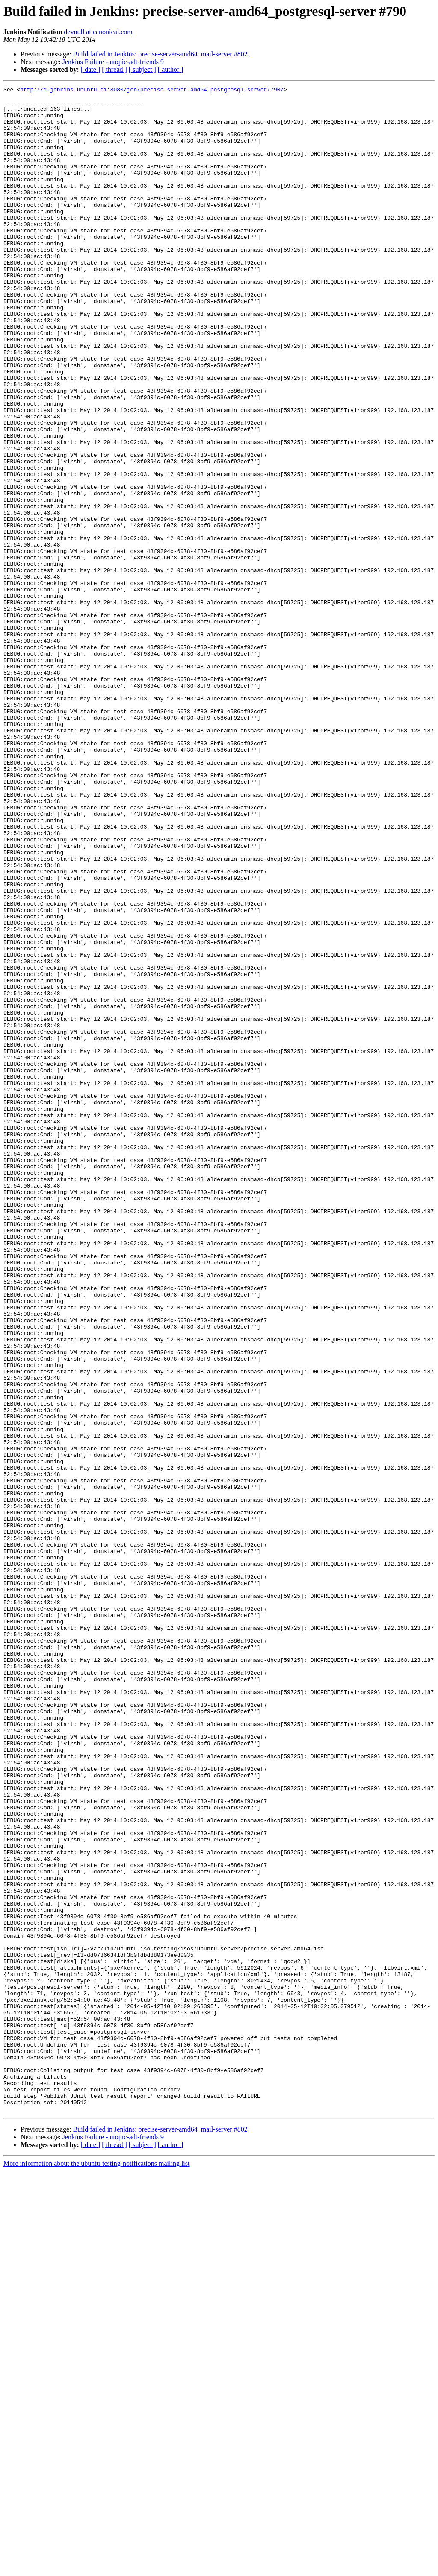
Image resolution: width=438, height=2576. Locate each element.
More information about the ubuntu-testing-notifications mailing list (96, 2568)
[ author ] (170, 69)
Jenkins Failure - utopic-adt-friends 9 (113, 61)
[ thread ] (114, 69)
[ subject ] (142, 69)
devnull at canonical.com (98, 31)
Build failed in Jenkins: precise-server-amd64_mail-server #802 (160, 54)
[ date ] (90, 69)
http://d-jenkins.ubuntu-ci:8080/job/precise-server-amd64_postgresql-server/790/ (152, 90)
